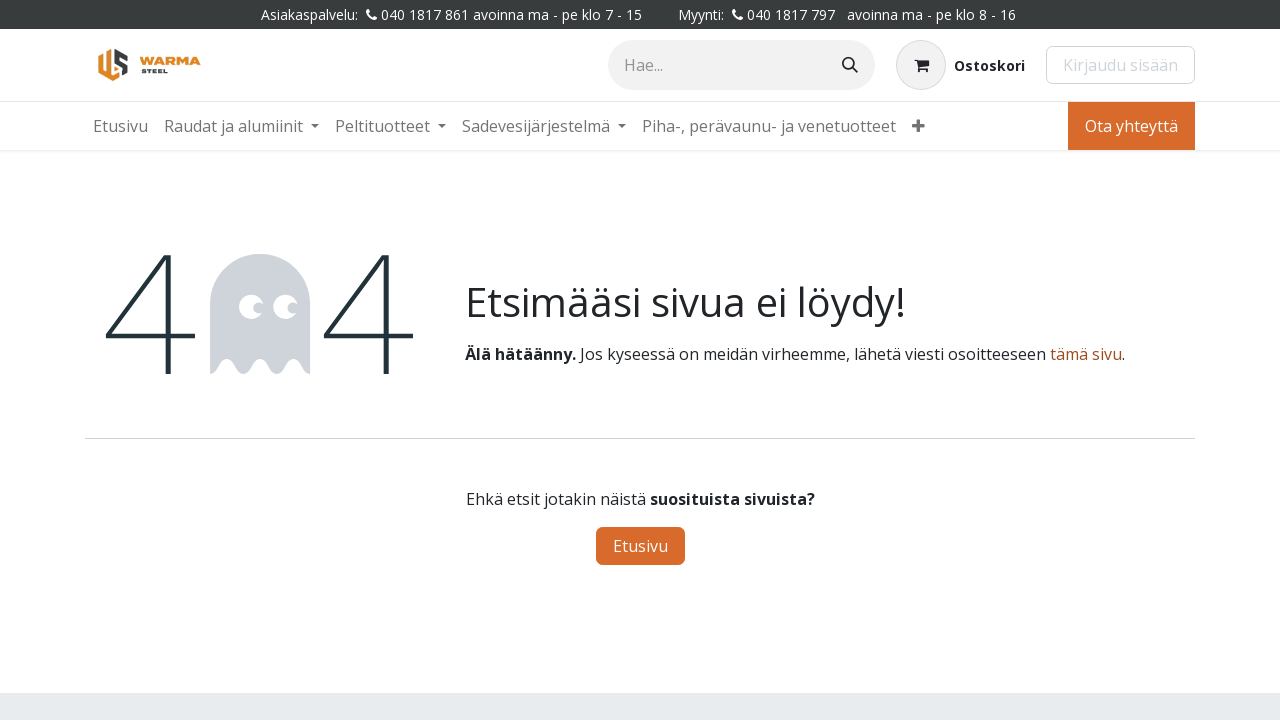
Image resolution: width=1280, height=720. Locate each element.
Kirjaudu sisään (1120, 65)
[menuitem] (120, 126)
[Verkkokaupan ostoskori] (960, 65)
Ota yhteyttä (1131, 126)
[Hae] (850, 65)
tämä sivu (1086, 354)
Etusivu (640, 546)
